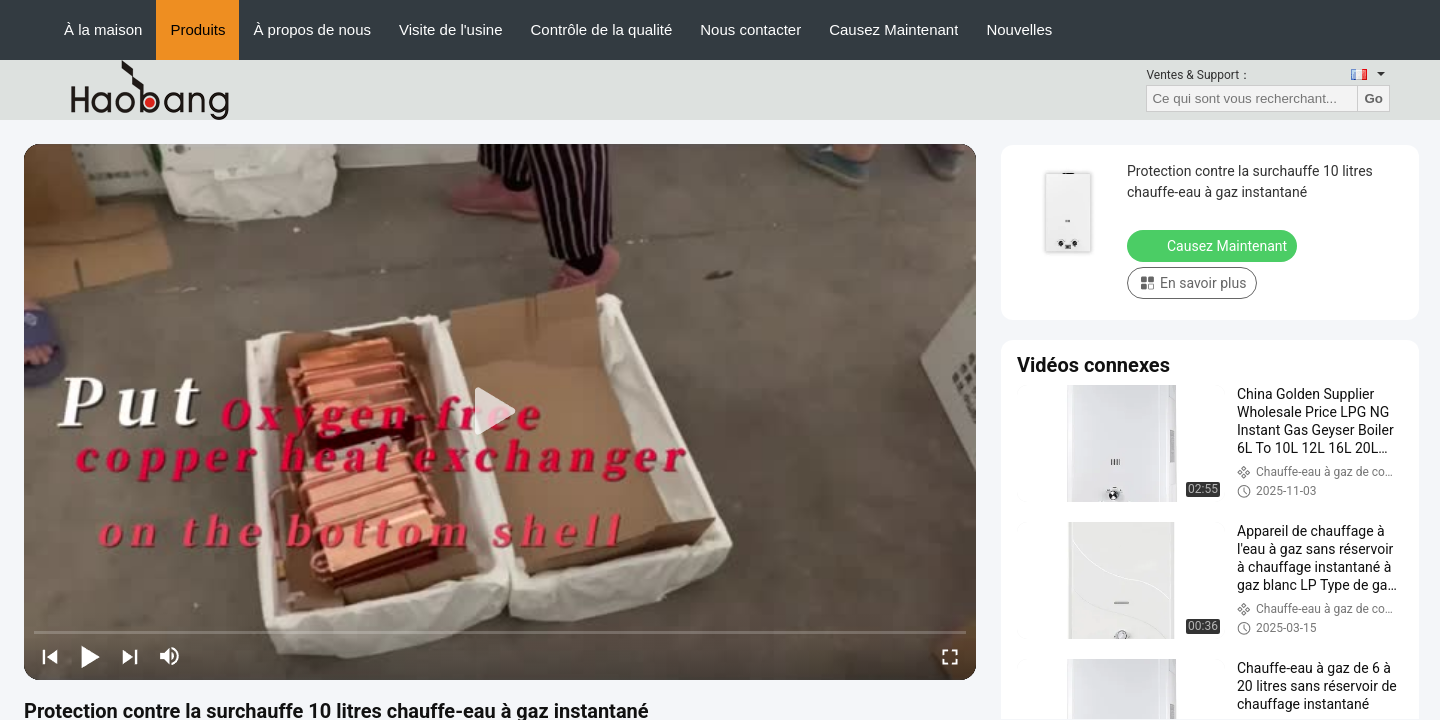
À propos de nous (312, 29)
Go (1373, 98)
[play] (500, 412)
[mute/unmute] (170, 656)
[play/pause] (90, 656)
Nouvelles (1019, 29)
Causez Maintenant (893, 29)
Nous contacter (750, 29)
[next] (130, 656)
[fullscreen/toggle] (950, 656)
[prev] (50, 656)
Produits (197, 29)
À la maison (103, 29)
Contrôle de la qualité (601, 29)
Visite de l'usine (450, 29)
